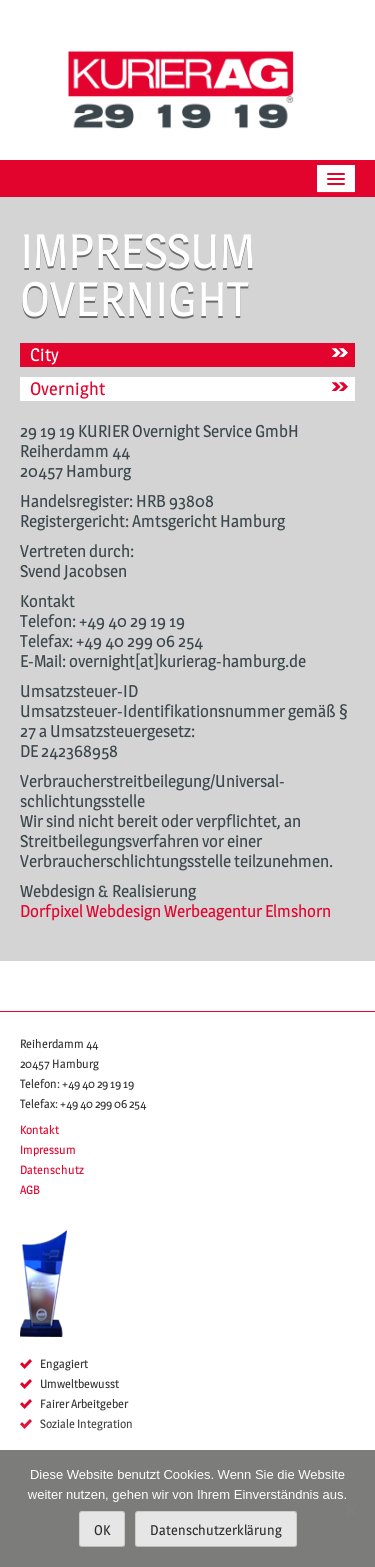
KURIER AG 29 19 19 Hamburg (188, 90)
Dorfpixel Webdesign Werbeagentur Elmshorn (175, 911)
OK (102, 1529)
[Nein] (350, 1509)
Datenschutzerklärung (216, 1529)
